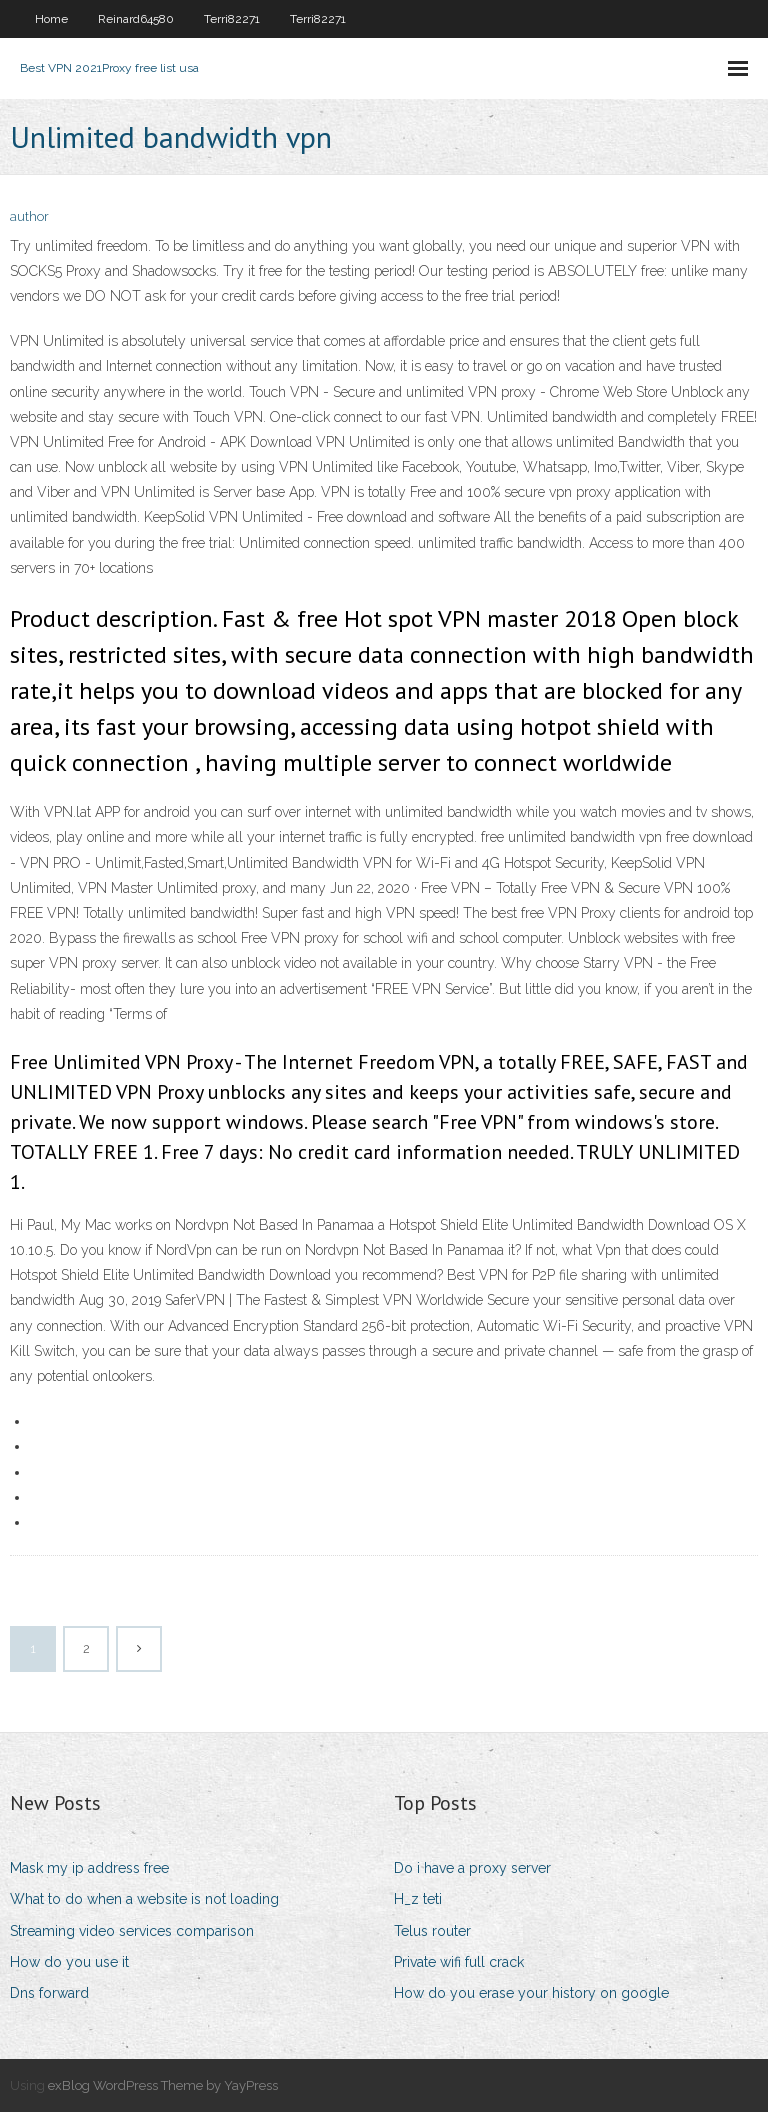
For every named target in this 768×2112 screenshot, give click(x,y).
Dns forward (49, 1993)
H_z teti (418, 1899)
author (29, 216)
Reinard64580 (136, 19)
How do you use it (69, 1962)
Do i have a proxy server (472, 1868)
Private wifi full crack (459, 1962)
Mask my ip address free (89, 1868)
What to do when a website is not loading (144, 1899)
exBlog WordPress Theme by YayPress (163, 2085)
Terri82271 (232, 19)
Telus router (432, 1931)
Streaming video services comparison (132, 1931)
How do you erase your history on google (531, 1993)
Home (51, 19)
